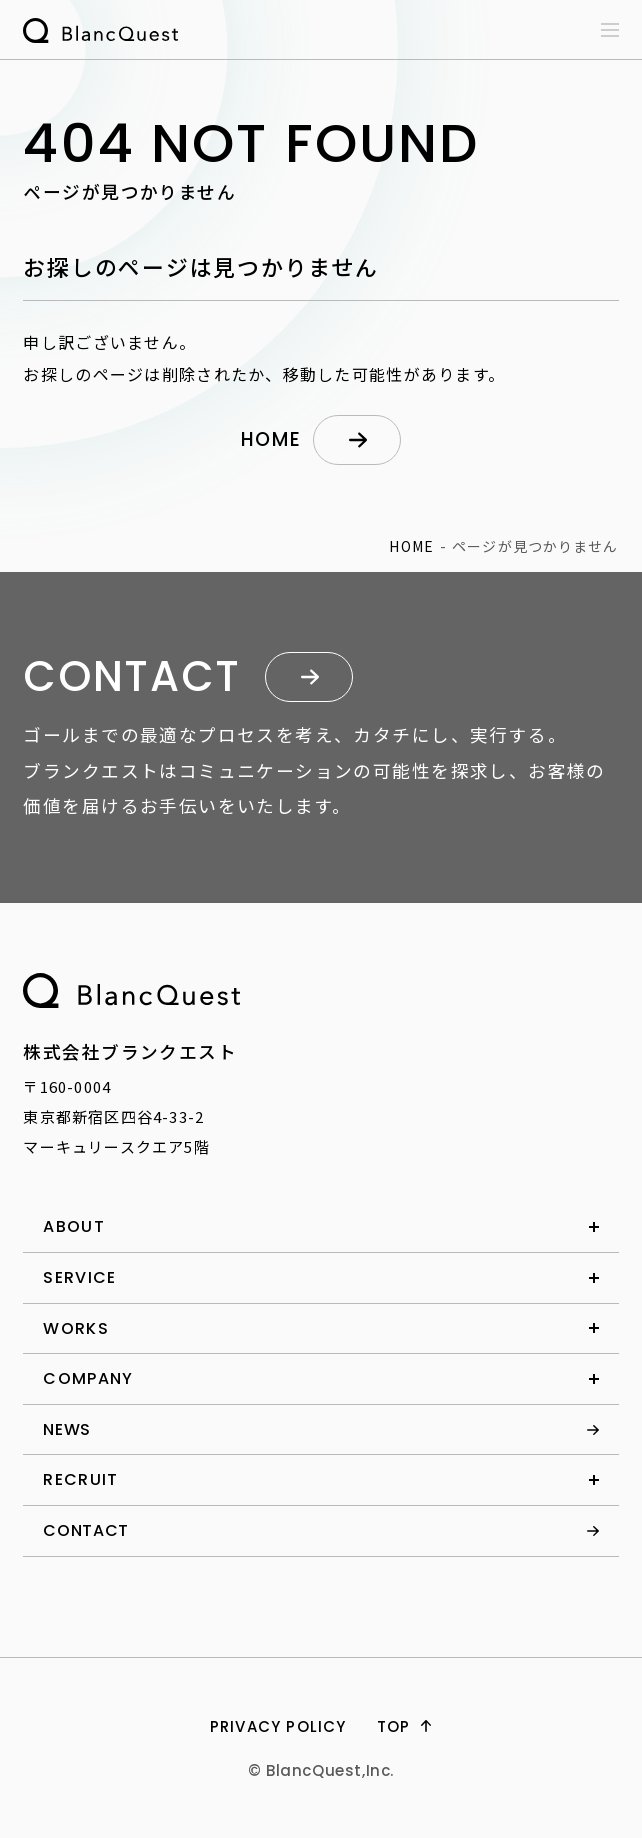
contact (85, 1530)
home (271, 439)
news (67, 1429)
